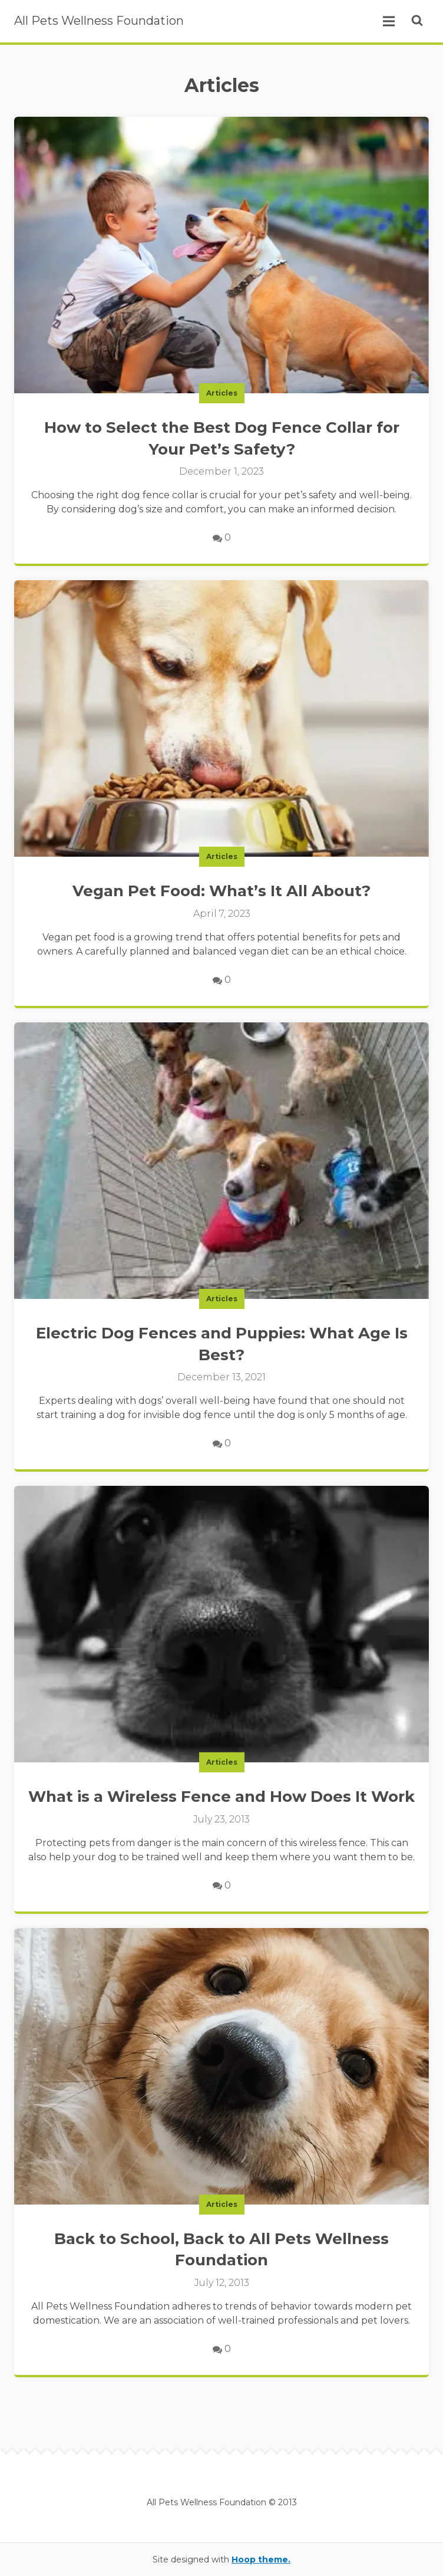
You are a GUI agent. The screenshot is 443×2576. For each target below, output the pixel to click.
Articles (221, 393)
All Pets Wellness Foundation (99, 21)
